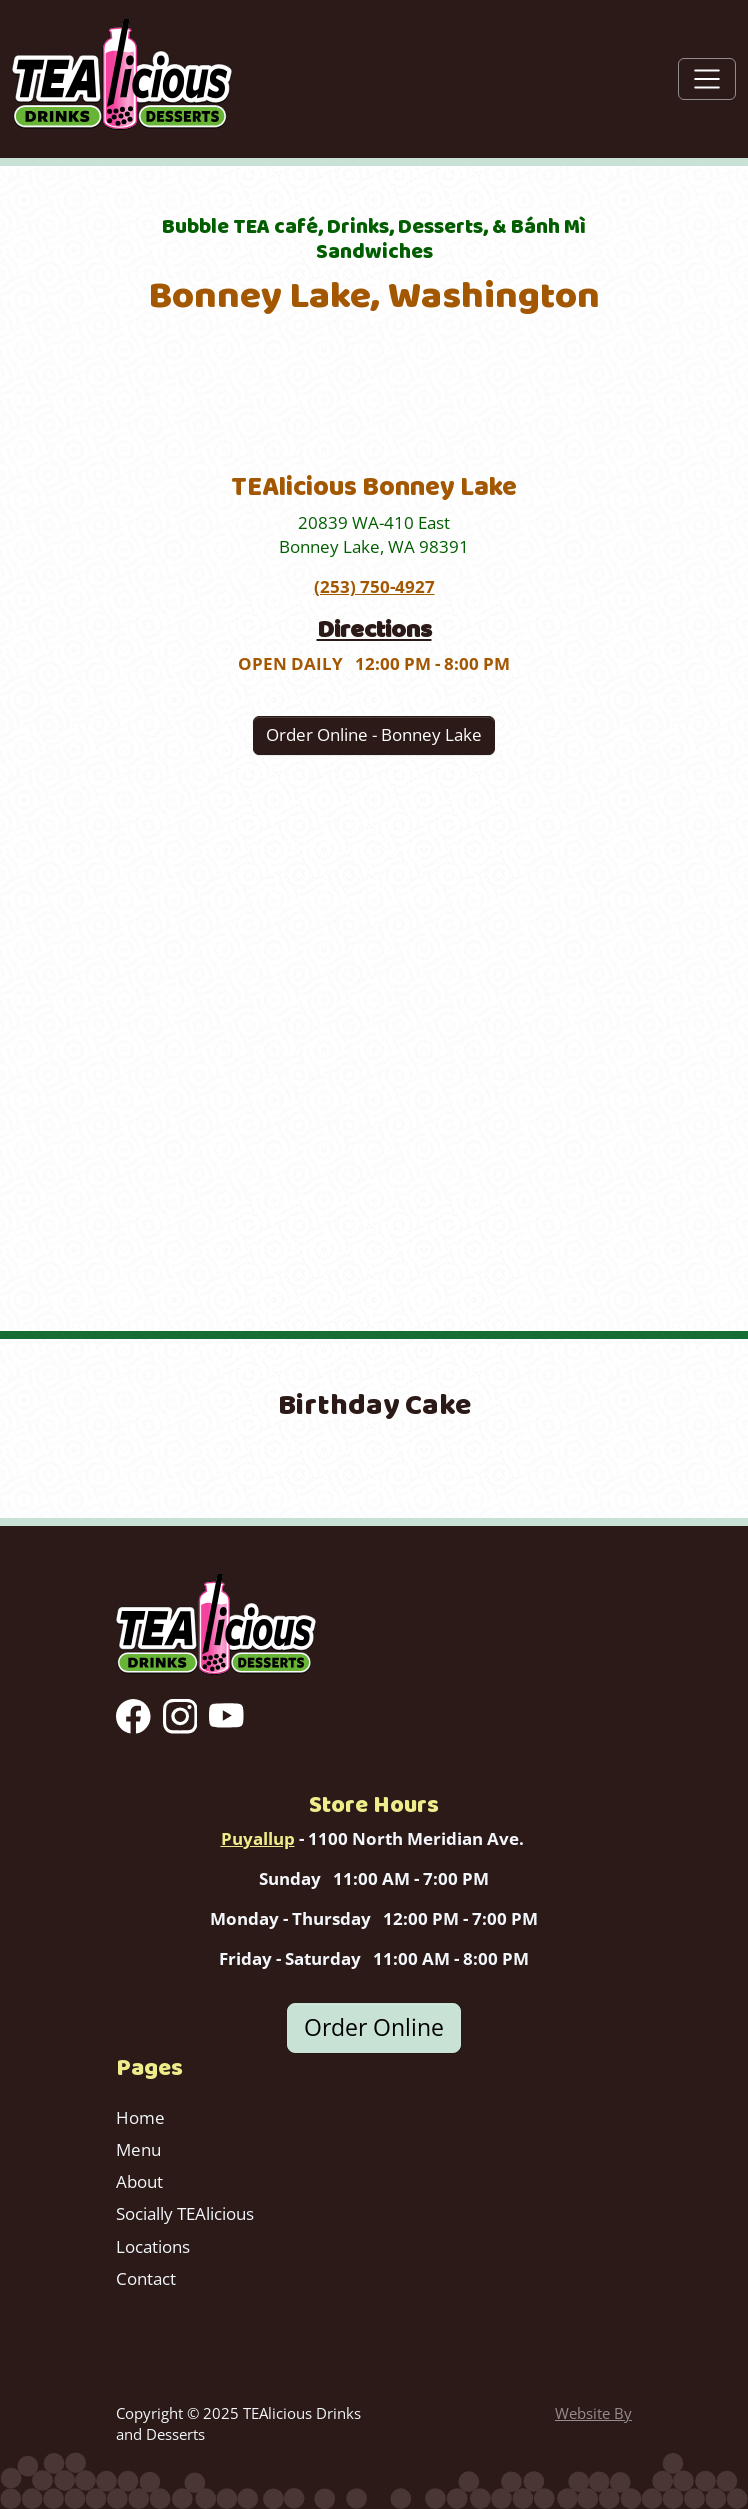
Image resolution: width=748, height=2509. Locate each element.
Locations (153, 2246)
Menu (138, 2149)
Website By (593, 2413)
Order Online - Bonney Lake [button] (374, 734)
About (139, 2181)
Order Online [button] (374, 2027)
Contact (146, 2278)
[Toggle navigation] (707, 79)
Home (140, 2117)
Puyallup (258, 1838)
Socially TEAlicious (185, 2213)
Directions (374, 629)
